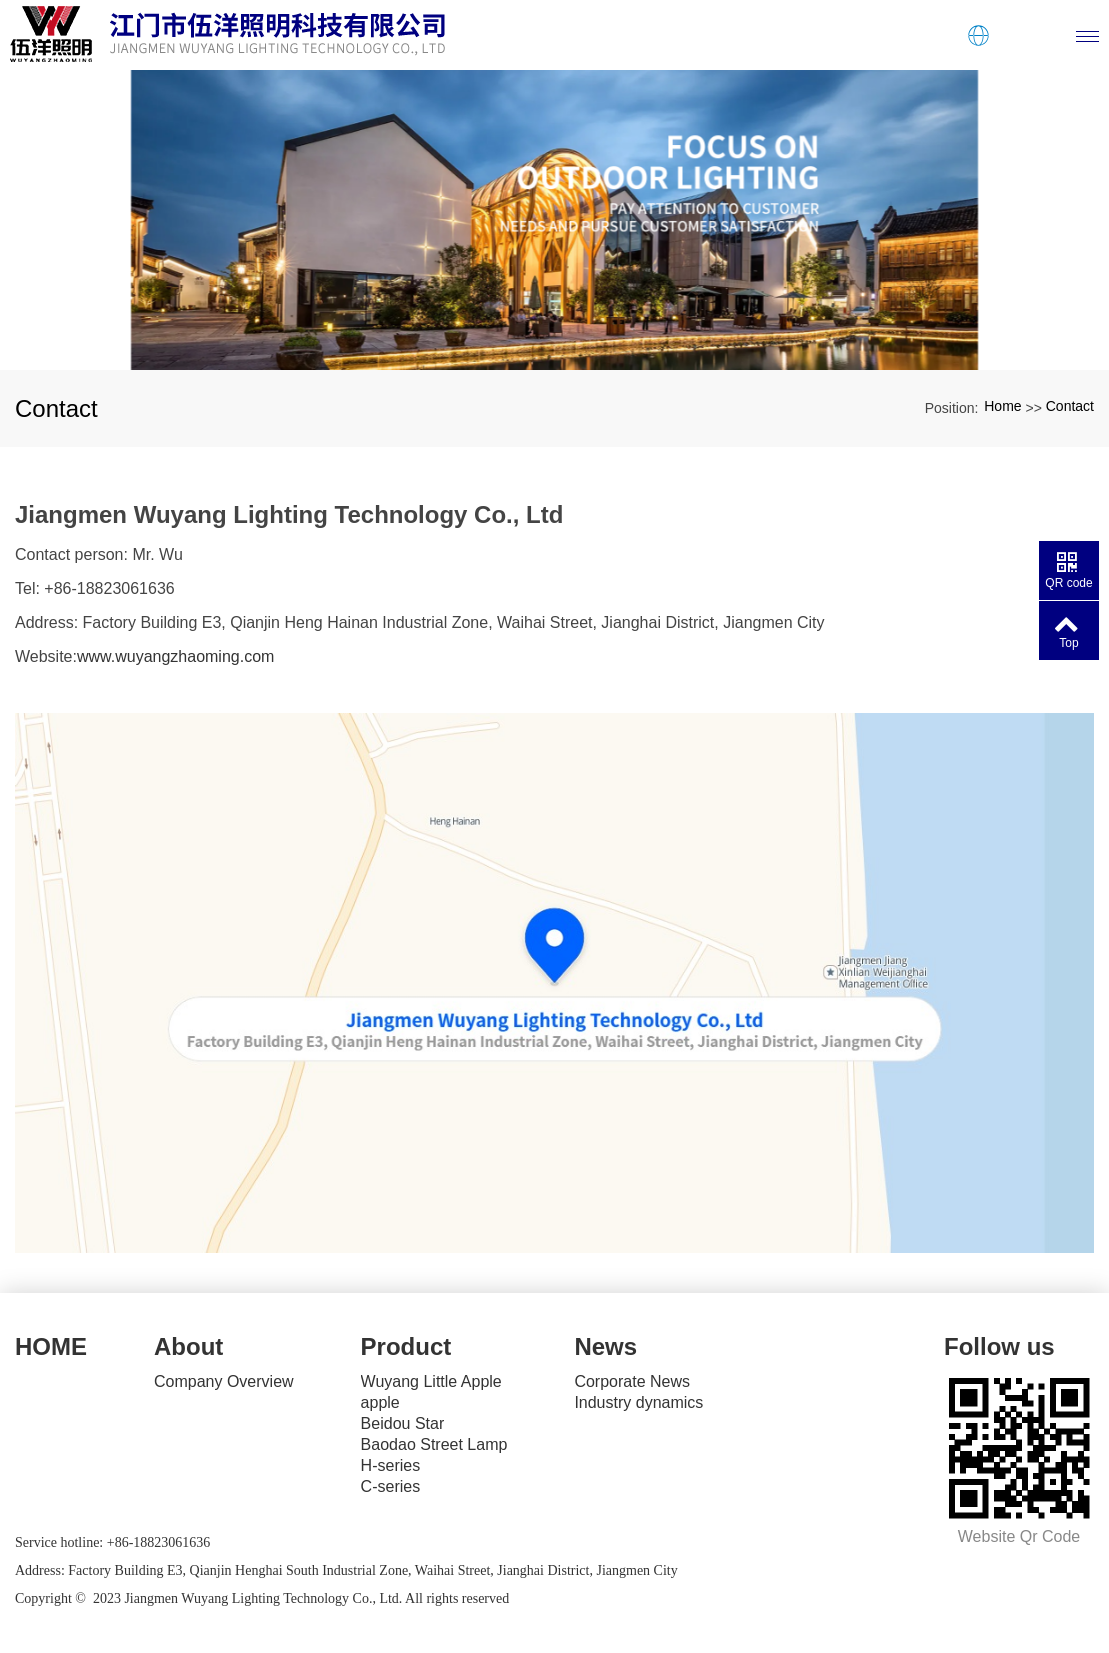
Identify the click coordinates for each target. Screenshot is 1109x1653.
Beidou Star (403, 1423)
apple (380, 1402)
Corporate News (632, 1381)
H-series (391, 1465)
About (188, 1346)
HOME (51, 1346)
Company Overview (224, 1381)
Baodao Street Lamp (434, 1444)
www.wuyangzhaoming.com (175, 656)
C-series (391, 1486)
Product (406, 1346)
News (605, 1346)
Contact (1070, 406)
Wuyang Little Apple (431, 1381)
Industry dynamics (638, 1402)
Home (1002, 406)
